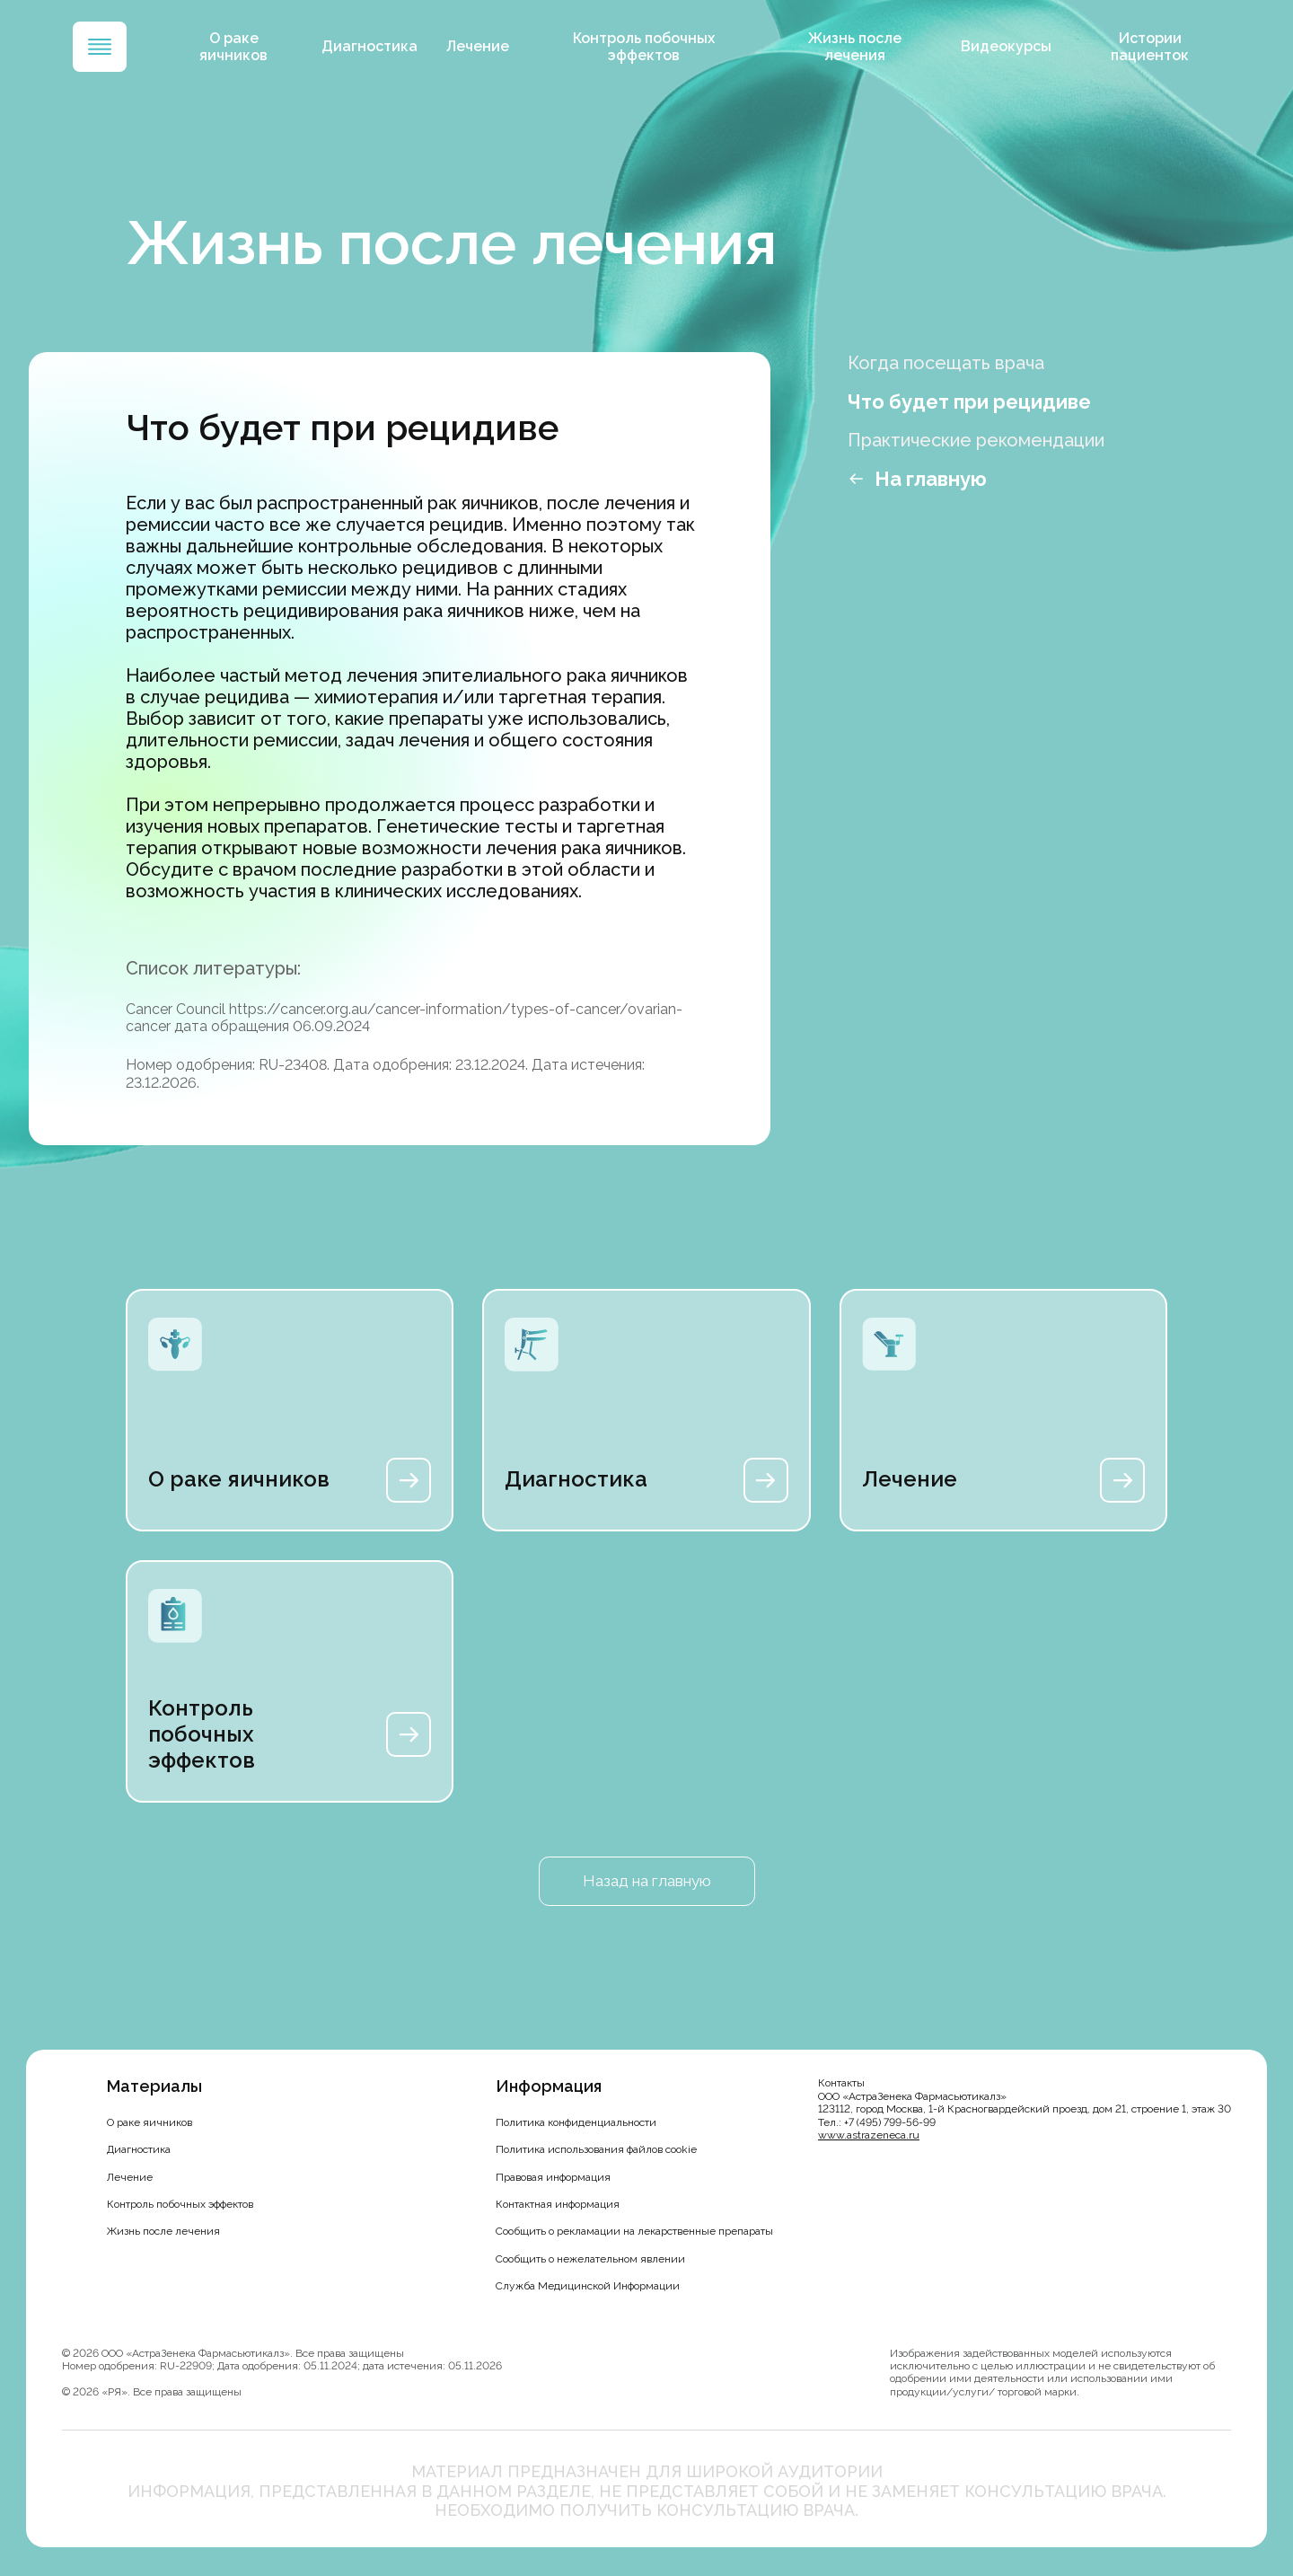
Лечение (487, 46)
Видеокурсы (1003, 46)
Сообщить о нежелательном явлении (590, 2259)
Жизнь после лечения (855, 47)
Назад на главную (646, 1881)
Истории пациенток (1146, 47)
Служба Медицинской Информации (588, 2286)
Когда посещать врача (946, 363)
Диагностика (379, 46)
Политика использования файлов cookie (596, 2149)
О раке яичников (246, 47)
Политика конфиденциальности (576, 2122)
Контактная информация (558, 2204)
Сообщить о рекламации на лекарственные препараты (634, 2231)
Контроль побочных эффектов (650, 47)
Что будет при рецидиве (969, 401)
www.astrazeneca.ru (868, 2135)
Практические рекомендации (976, 440)
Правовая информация (553, 2177)
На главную (931, 478)
